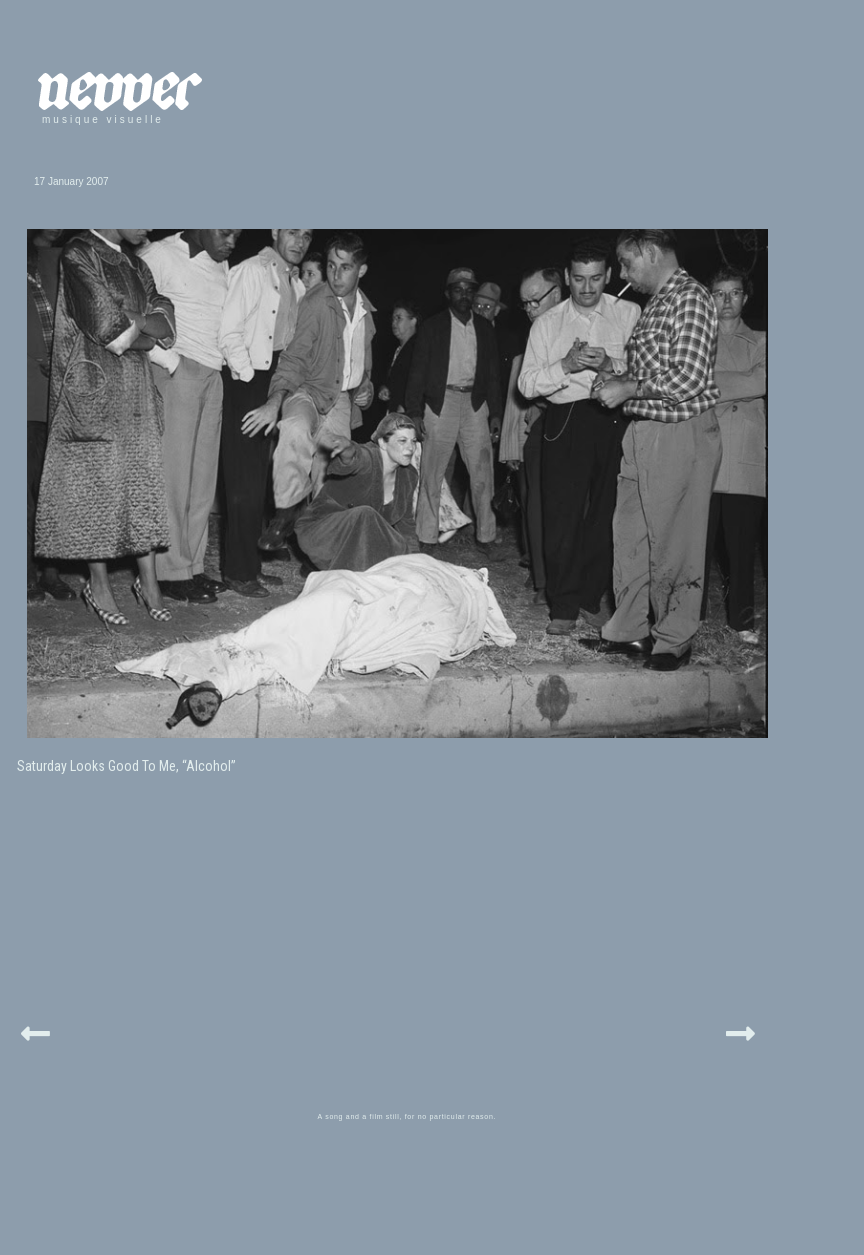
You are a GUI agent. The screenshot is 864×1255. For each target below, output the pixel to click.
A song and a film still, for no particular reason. (407, 1116)
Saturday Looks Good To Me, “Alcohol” (126, 766)
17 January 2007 (71, 181)
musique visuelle (103, 119)
